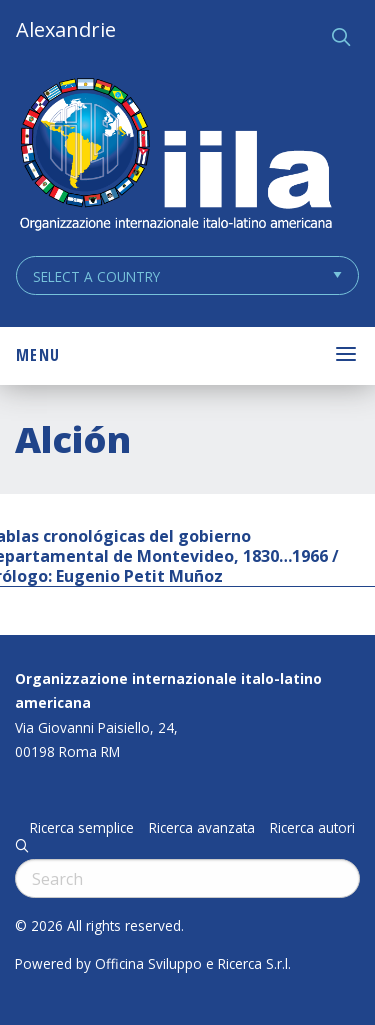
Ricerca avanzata (202, 828)
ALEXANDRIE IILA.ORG (175, 156)
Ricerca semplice (82, 828)
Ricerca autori (312, 828)
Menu (38, 355)
